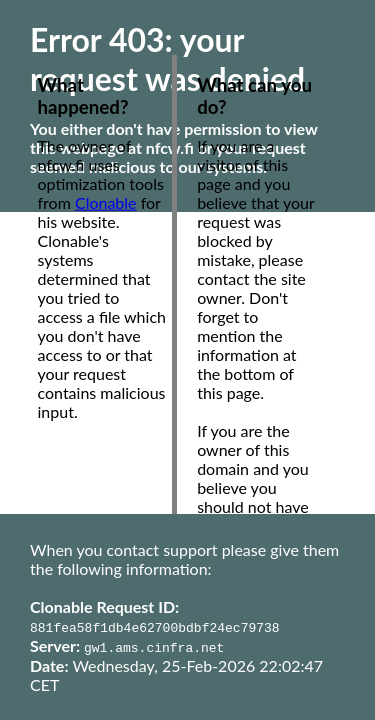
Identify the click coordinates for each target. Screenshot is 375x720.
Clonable (106, 202)
